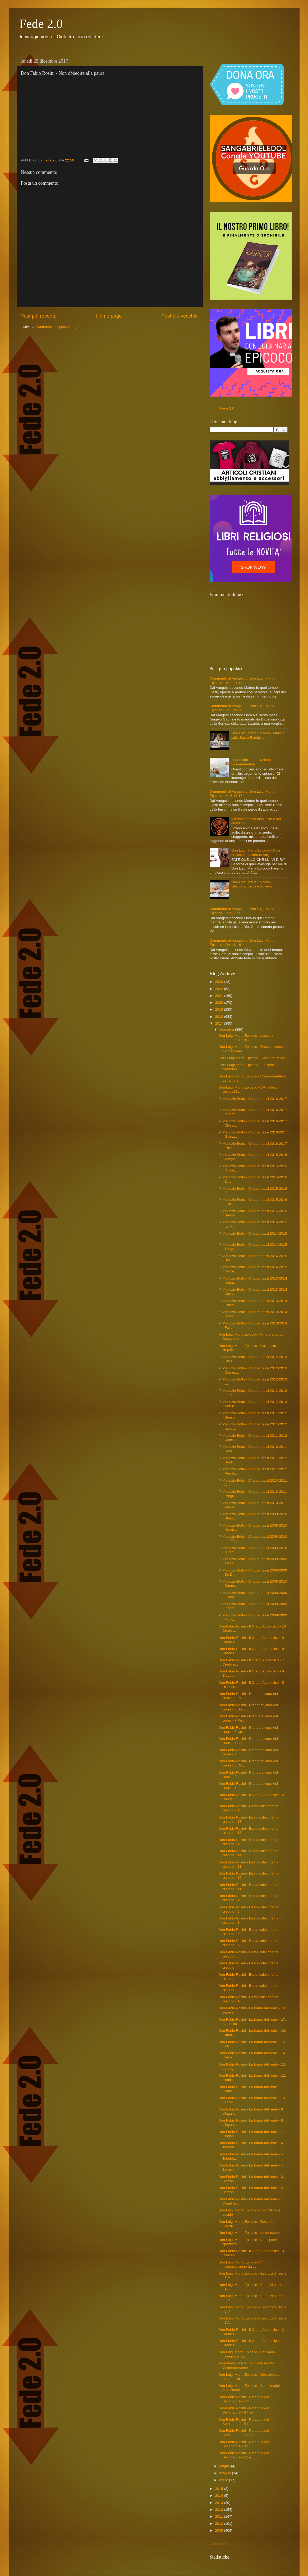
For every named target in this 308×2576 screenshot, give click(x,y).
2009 (219, 2530)
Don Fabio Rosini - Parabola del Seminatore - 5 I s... (243, 2421)
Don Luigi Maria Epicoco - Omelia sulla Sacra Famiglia (257, 735)
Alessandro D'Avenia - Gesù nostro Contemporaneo (246, 2365)
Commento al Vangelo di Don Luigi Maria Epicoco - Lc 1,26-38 (242, 708)
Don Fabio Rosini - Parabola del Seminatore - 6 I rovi (243, 2410)
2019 (219, 1009)
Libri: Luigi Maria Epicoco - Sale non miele (251, 1058)
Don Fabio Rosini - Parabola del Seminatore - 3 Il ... (243, 2444)
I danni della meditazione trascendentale (251, 762)
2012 (219, 2510)
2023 (219, 982)
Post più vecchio (179, 316)
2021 (219, 996)
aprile (224, 2480)
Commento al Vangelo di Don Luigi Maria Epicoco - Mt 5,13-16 (242, 793)
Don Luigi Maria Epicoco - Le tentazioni (249, 2233)
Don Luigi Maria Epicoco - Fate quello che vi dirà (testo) (255, 852)
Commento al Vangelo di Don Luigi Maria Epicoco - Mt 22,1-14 (242, 680)
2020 (219, 1003)
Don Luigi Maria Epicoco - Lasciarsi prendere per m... (246, 1038)
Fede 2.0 (41, 24)
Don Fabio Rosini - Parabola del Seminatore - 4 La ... (243, 2433)
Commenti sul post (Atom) (57, 327)
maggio (225, 2473)
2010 (219, 2524)
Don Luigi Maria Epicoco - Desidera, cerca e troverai (251, 884)
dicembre (227, 1029)
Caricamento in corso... (228, 2544)
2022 (219, 989)
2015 (219, 2489)
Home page (109, 316)
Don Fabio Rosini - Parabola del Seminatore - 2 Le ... (243, 2455)
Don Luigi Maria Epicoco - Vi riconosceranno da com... (240, 2264)
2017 (219, 1023)
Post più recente (39, 316)
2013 (219, 2503)
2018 (219, 1017)
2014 (219, 2496)
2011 (219, 2516)
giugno (225, 2466)
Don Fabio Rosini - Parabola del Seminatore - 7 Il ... (243, 2399)
